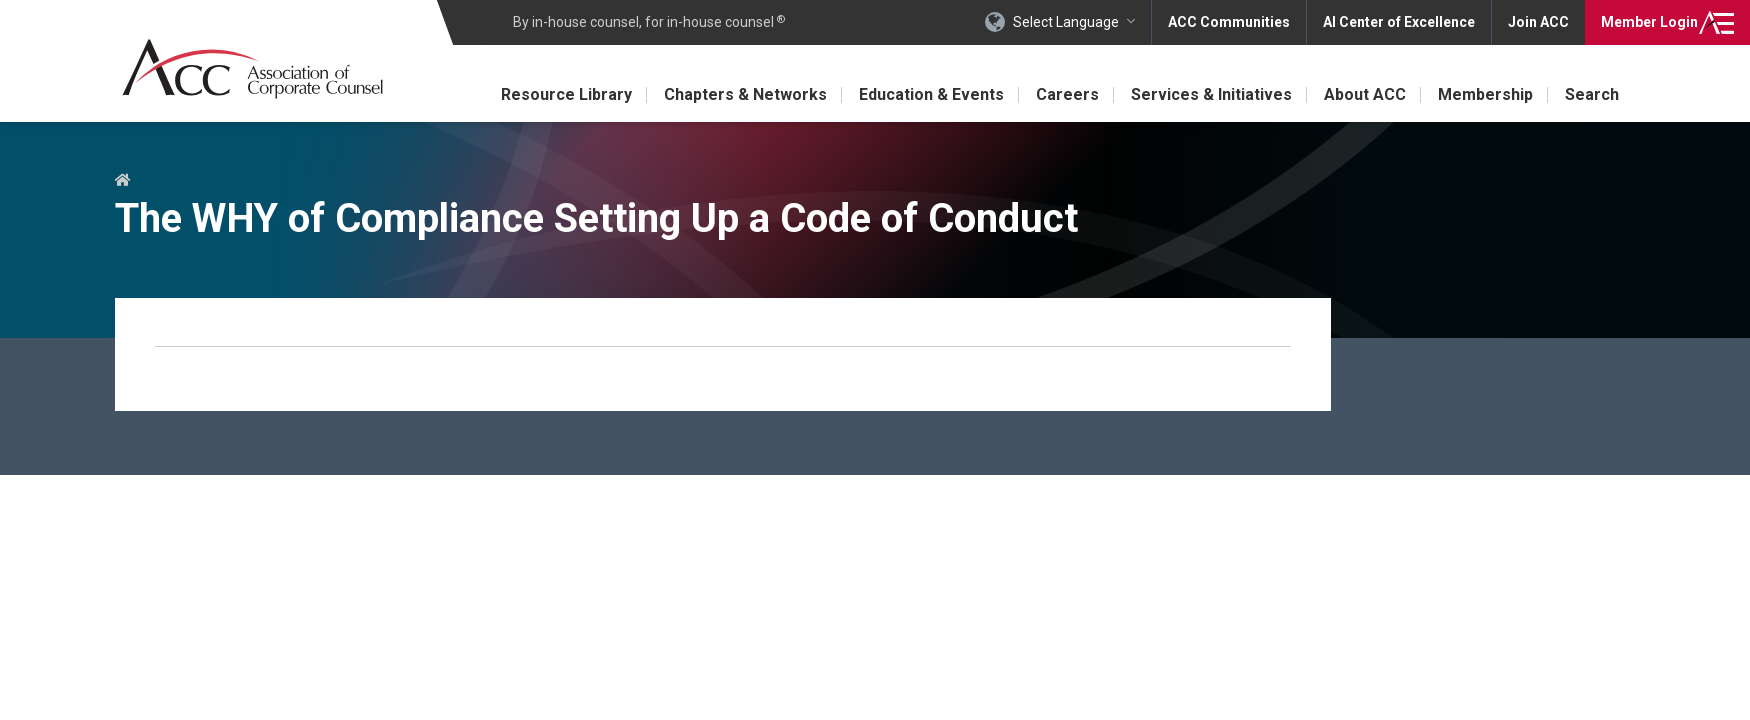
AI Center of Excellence (1399, 22)
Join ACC (1538, 22)
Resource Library (566, 94)
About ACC (1365, 94)
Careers (1067, 94)
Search (1592, 94)
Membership (1485, 94)
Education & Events (931, 94)
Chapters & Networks (745, 94)
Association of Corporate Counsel (252, 68)
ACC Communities (1229, 22)
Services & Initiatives (1211, 94)
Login (1649, 22)
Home (123, 181)
